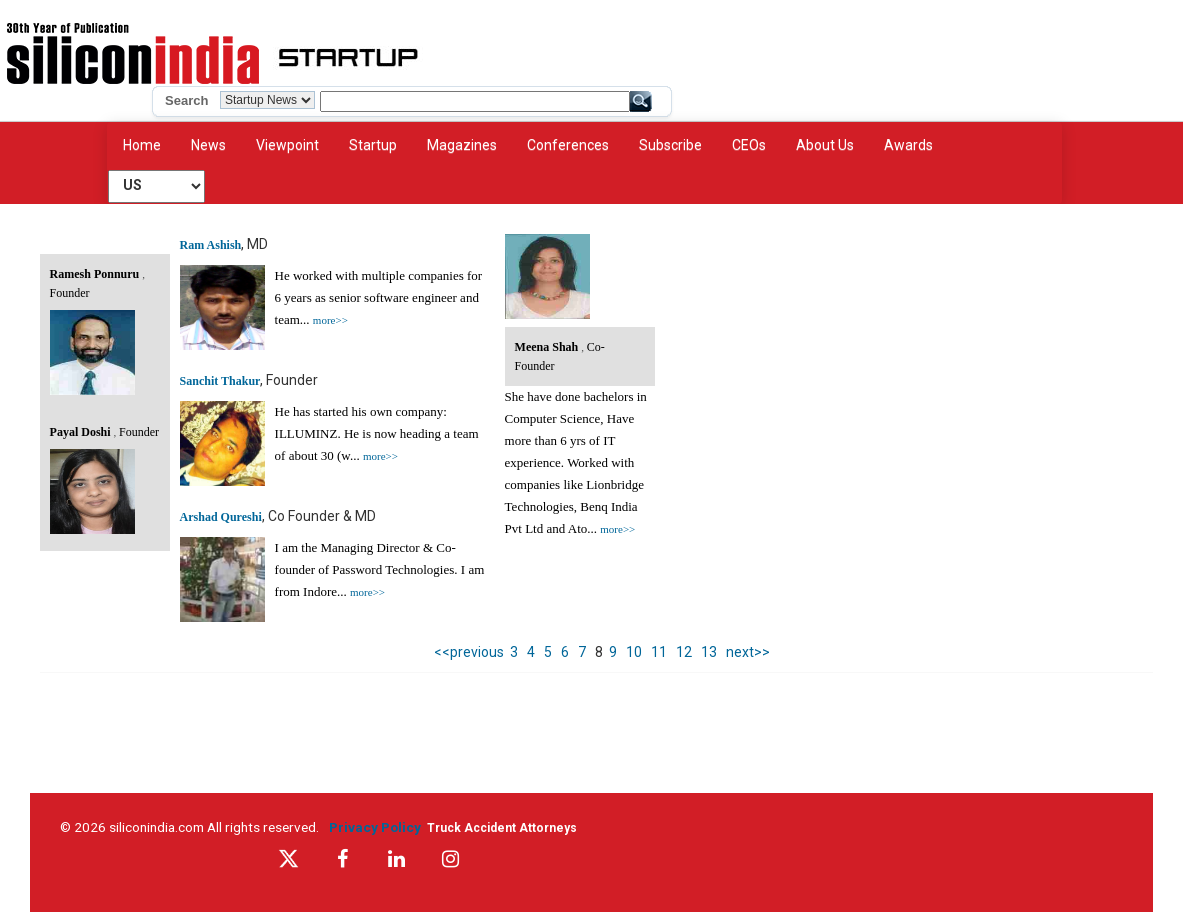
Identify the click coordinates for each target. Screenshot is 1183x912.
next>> (748, 652)
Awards (908, 145)
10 (634, 652)
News (208, 145)
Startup (373, 145)
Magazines (462, 145)
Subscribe (670, 145)
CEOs (749, 145)
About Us (825, 145)
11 (659, 652)
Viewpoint (287, 145)
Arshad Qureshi (221, 517)
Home (142, 145)
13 (709, 652)
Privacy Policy (378, 827)
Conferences (568, 145)
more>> (330, 320)
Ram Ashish (211, 245)
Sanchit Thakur (220, 381)
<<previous (469, 652)
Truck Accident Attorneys (502, 828)
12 (684, 652)
